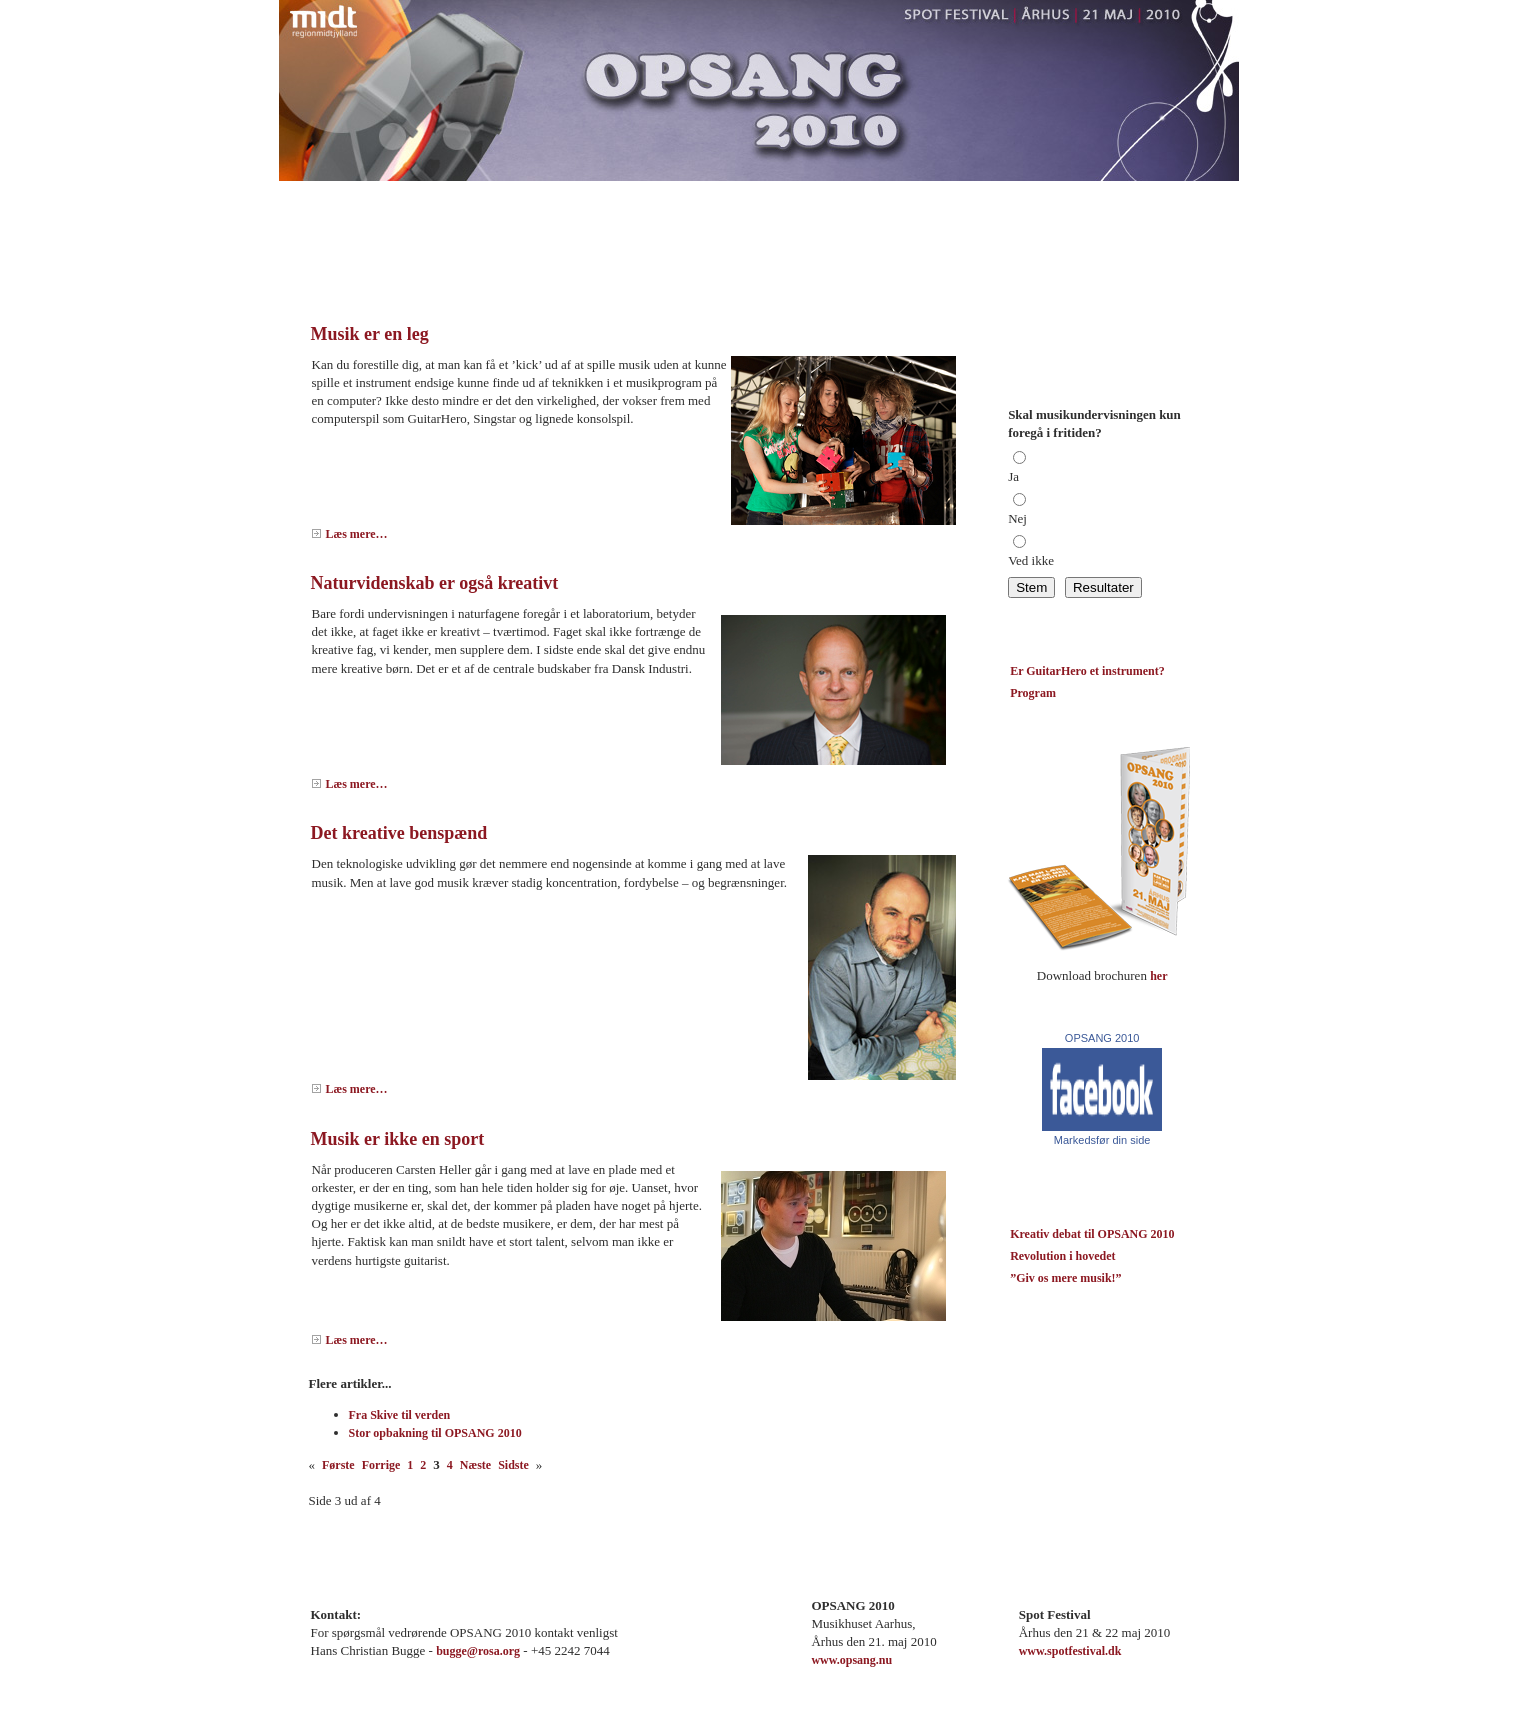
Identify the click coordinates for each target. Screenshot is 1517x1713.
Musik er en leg (370, 334)
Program (720, 195)
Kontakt (527, 195)
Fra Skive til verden (400, 1415)
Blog (389, 195)
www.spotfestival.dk (1070, 1651)
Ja (1013, 476)
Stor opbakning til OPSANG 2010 (435, 1433)
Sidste (513, 1465)
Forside (329, 195)
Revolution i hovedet (1062, 1256)
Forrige (381, 1465)
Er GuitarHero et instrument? (1087, 671)
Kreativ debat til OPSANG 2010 (1092, 1234)
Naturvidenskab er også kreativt (435, 583)
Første (338, 1465)
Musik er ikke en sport (398, 1139)
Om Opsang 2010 (622, 195)
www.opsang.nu (851, 1660)
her (1158, 976)
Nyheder (454, 195)
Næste (475, 1465)
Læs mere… (357, 534)
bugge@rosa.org (478, 1651)
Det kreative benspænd (399, 833)
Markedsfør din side (1102, 1140)
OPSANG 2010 (1102, 1038)
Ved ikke (1031, 560)
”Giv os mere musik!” (1065, 1278)
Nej (1017, 518)
